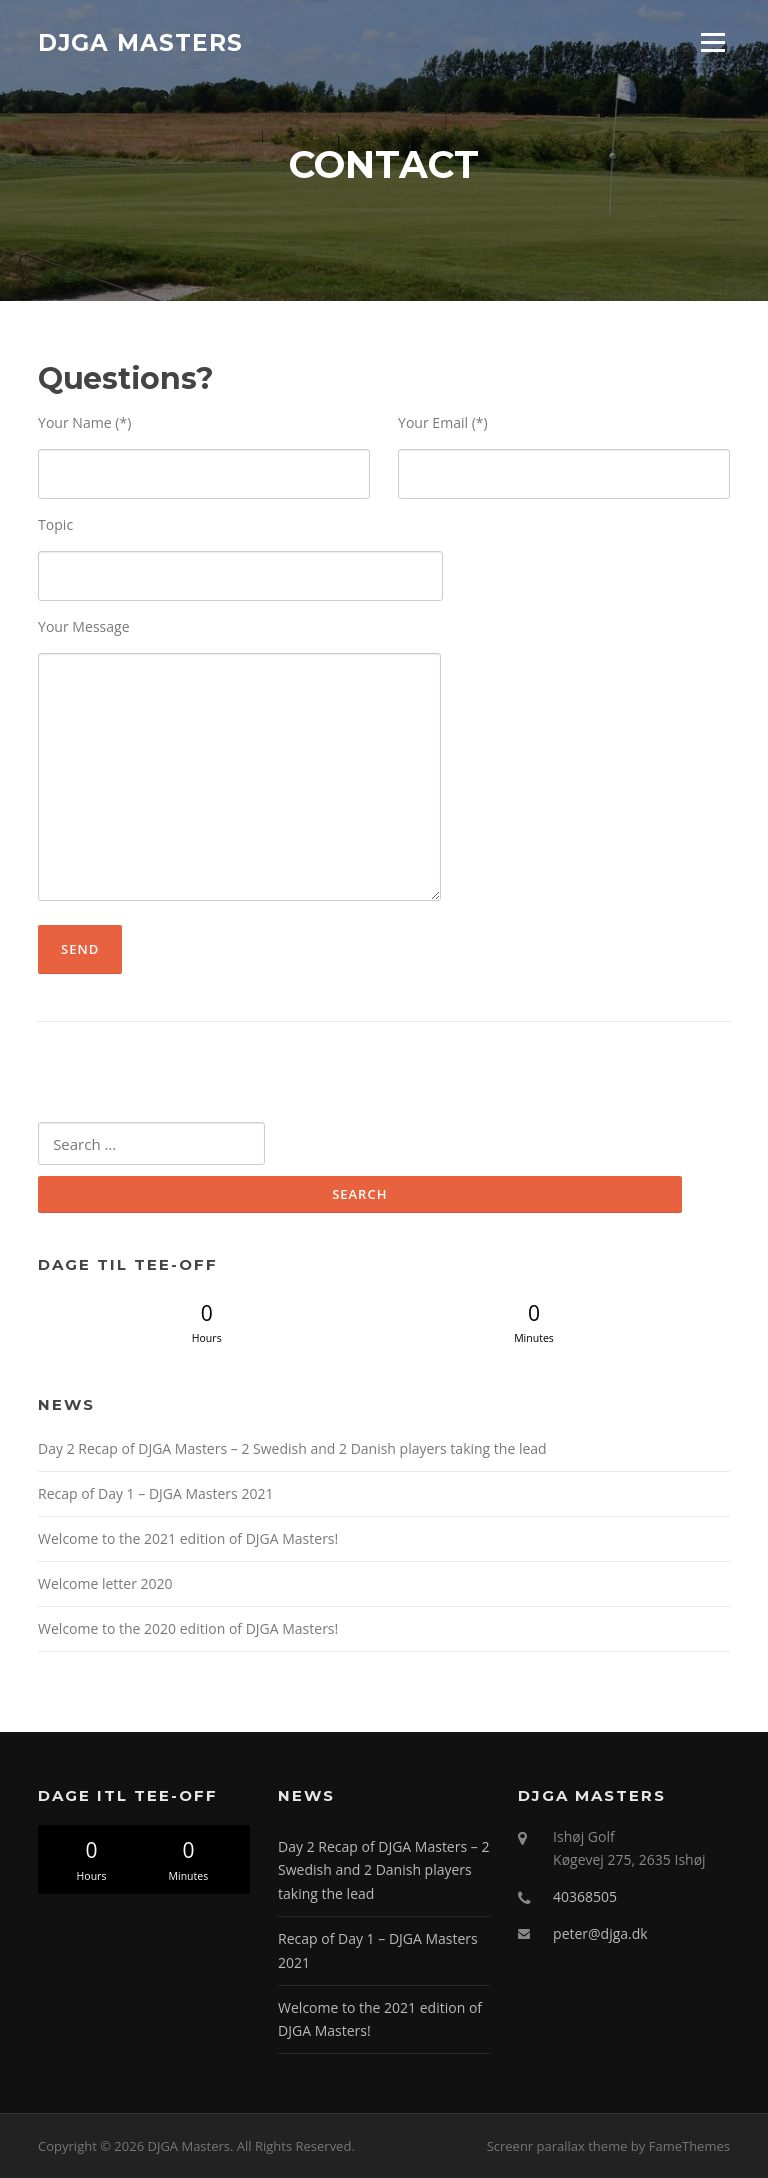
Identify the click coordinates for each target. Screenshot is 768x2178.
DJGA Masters (140, 42)
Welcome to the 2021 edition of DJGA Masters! (188, 1538)
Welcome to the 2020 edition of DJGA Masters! (188, 1628)
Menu (712, 42)
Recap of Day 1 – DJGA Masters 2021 (155, 1493)
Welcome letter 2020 (105, 1583)
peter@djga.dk (600, 1933)
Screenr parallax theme (557, 2146)
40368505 (585, 1896)
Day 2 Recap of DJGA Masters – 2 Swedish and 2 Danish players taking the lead (292, 1448)
